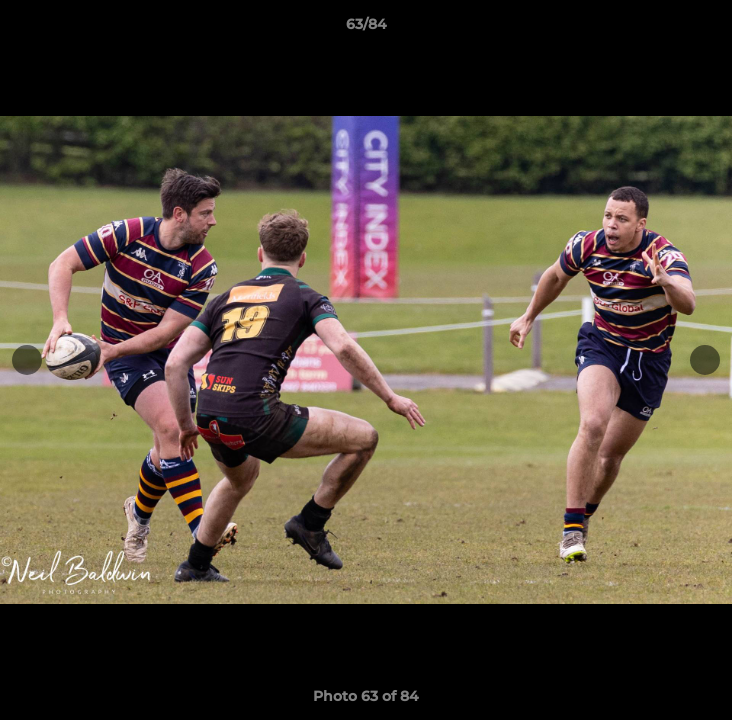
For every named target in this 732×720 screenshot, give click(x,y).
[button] (708, 29)
